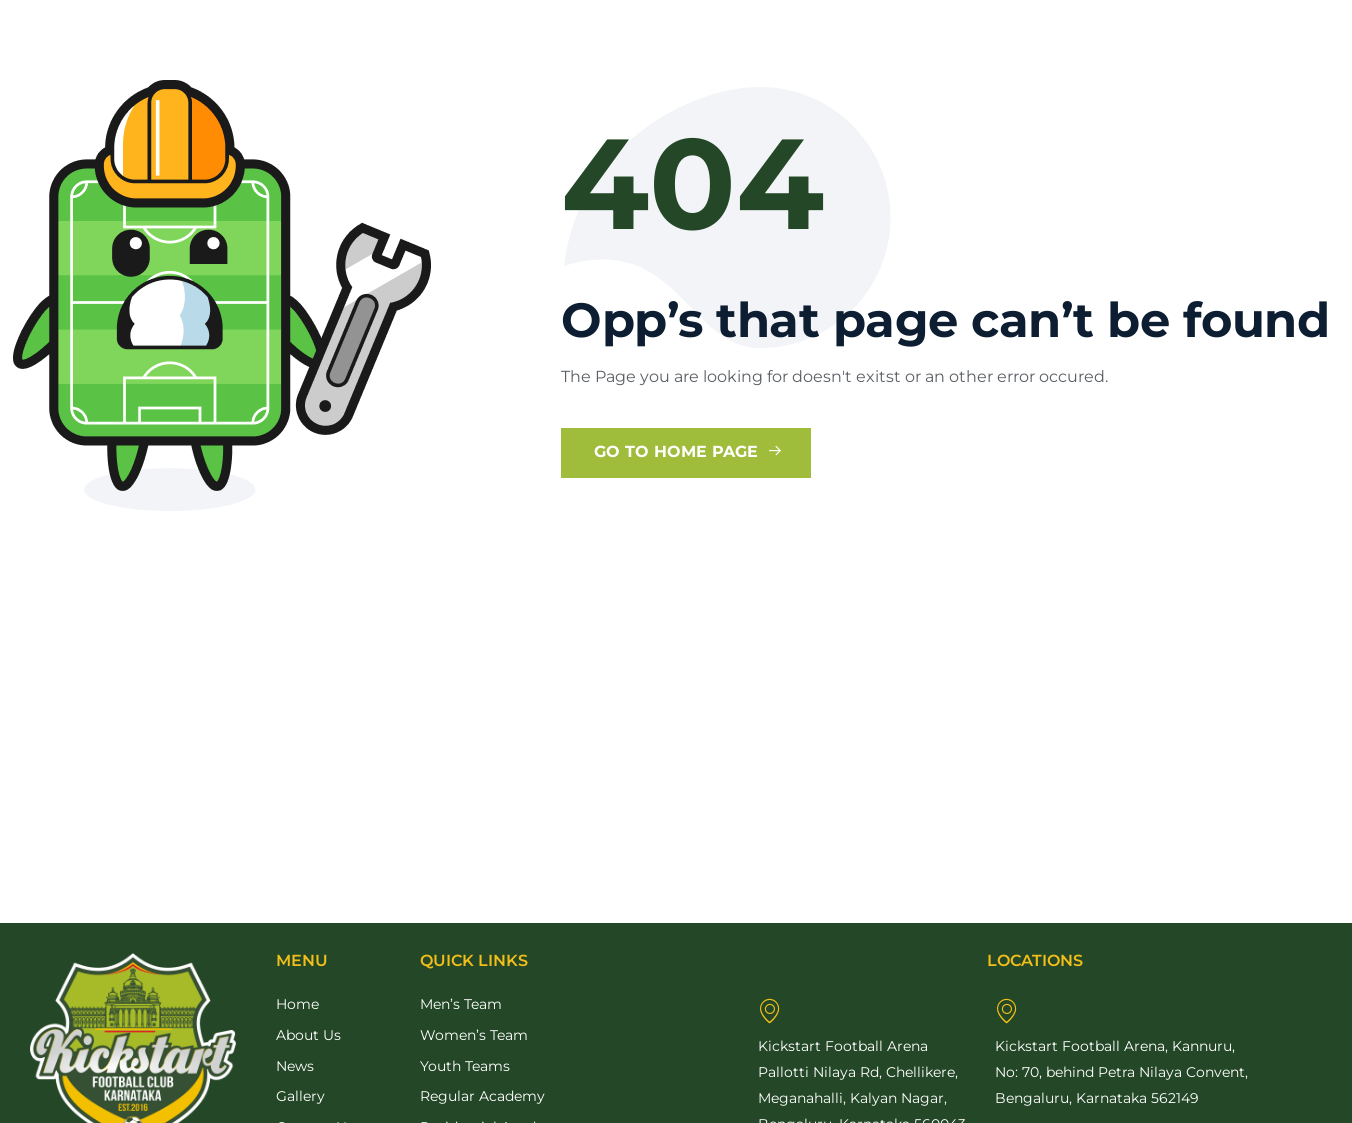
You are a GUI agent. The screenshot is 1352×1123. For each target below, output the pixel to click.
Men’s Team (461, 1004)
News (295, 1066)
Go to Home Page (688, 451)
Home (297, 1004)
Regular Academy (482, 1096)
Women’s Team (474, 1035)
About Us (308, 1035)
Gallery (300, 1096)
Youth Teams (465, 1066)
